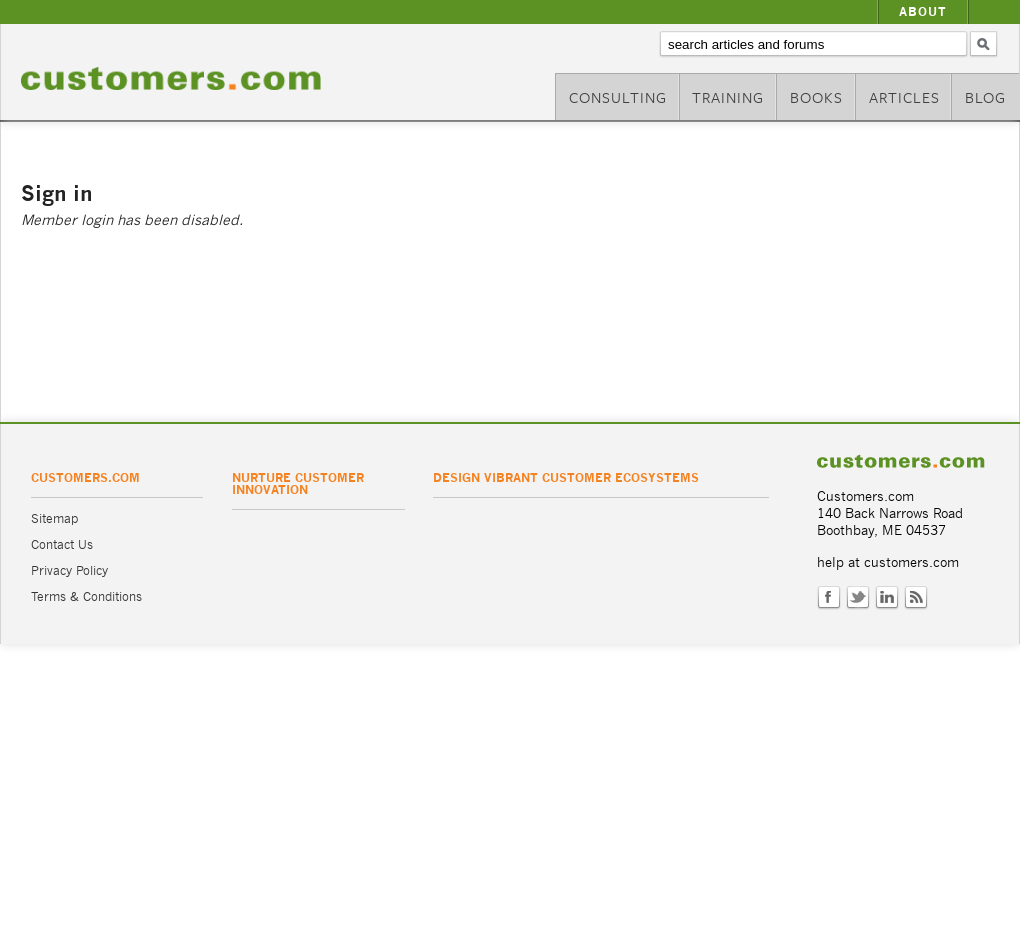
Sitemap (54, 518)
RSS (916, 598)
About (923, 11)
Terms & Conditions (86, 596)
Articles (904, 97)
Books (816, 97)
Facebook (829, 598)
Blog (985, 97)
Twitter (858, 598)
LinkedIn (887, 598)
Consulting (618, 97)
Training (728, 97)
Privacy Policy (69, 570)
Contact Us (62, 544)
